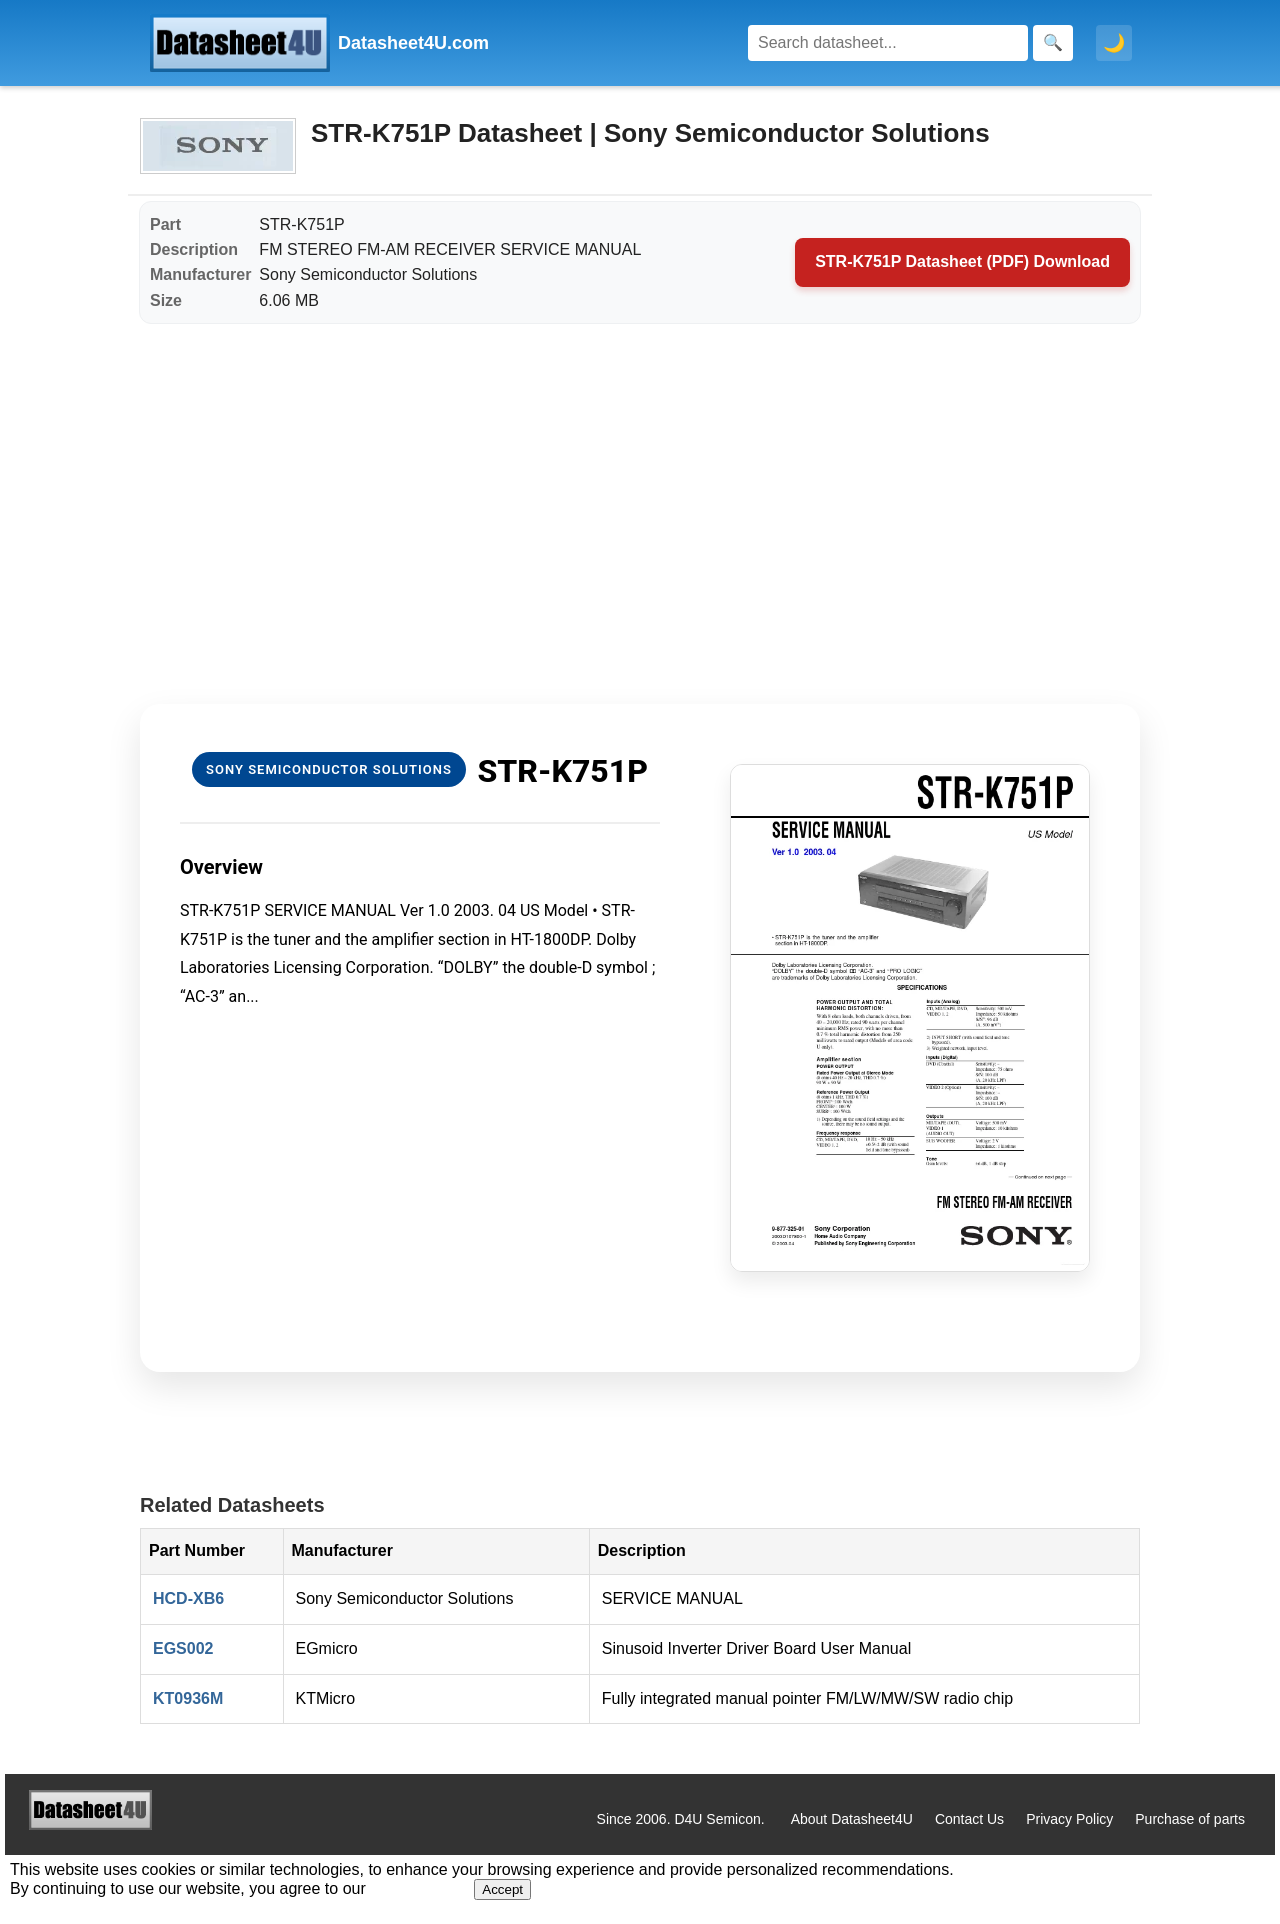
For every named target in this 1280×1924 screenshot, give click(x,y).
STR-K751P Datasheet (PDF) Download (962, 261)
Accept (502, 1889)
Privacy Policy (1069, 1819)
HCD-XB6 (188, 1598)
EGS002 (183, 1648)
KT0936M (188, 1698)
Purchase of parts (1190, 1819)
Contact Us (969, 1819)
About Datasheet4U (852, 1819)
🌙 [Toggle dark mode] (1114, 43)
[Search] (888, 43)
